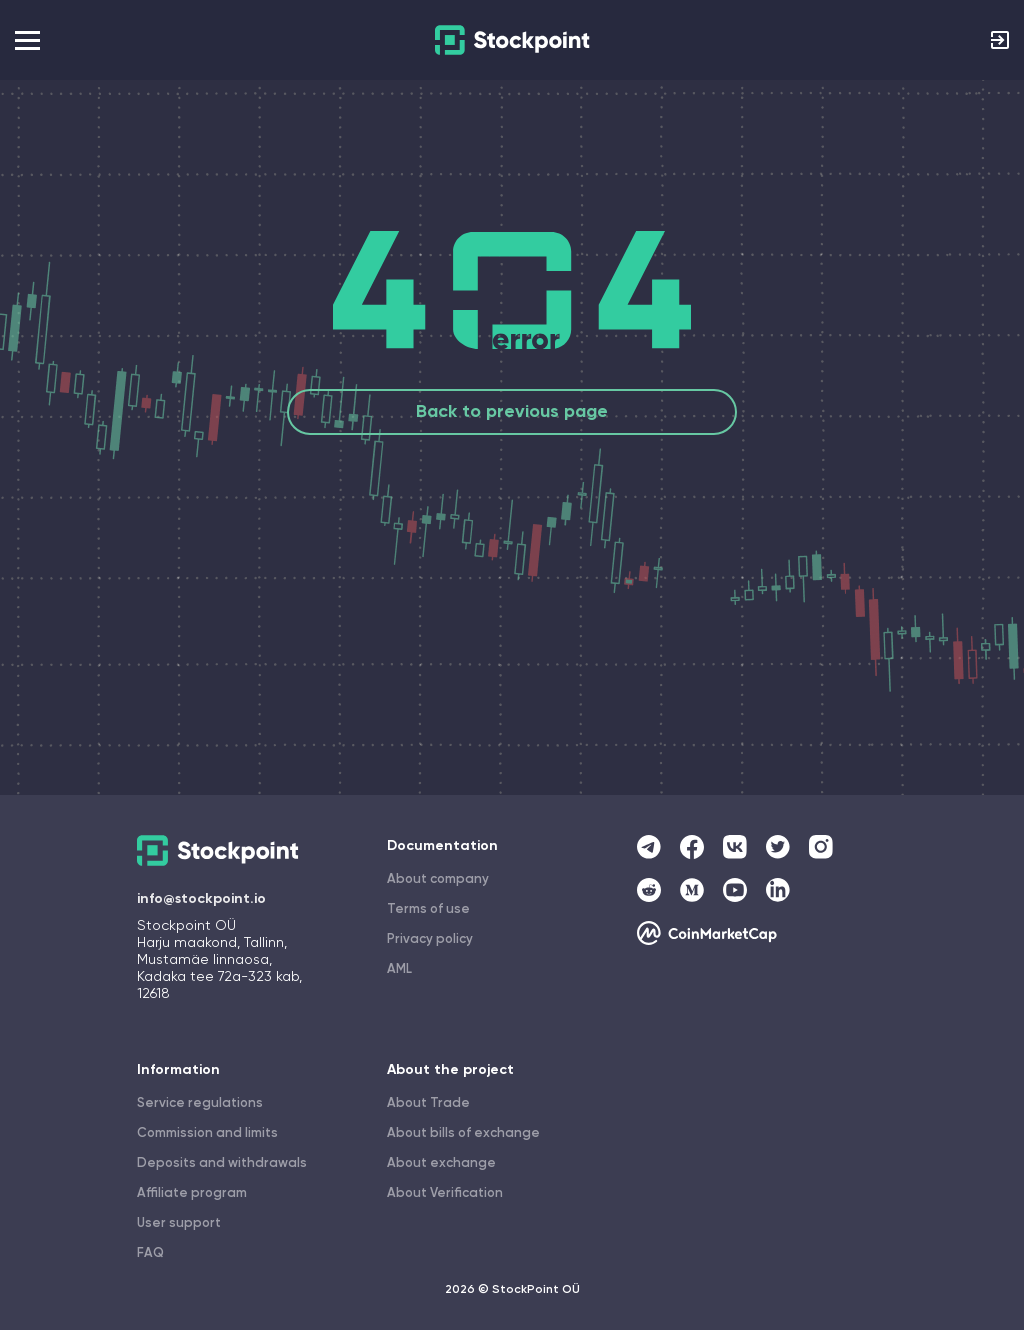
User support (179, 1223)
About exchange (441, 1163)
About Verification (445, 1193)
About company (438, 879)
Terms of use (428, 909)
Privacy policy (430, 939)
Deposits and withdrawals (222, 1163)
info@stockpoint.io (201, 899)
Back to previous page (512, 412)
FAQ (150, 1253)
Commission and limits (207, 1133)
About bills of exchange (463, 1133)
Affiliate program (192, 1193)
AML (399, 969)
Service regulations (200, 1103)
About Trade (428, 1103)
